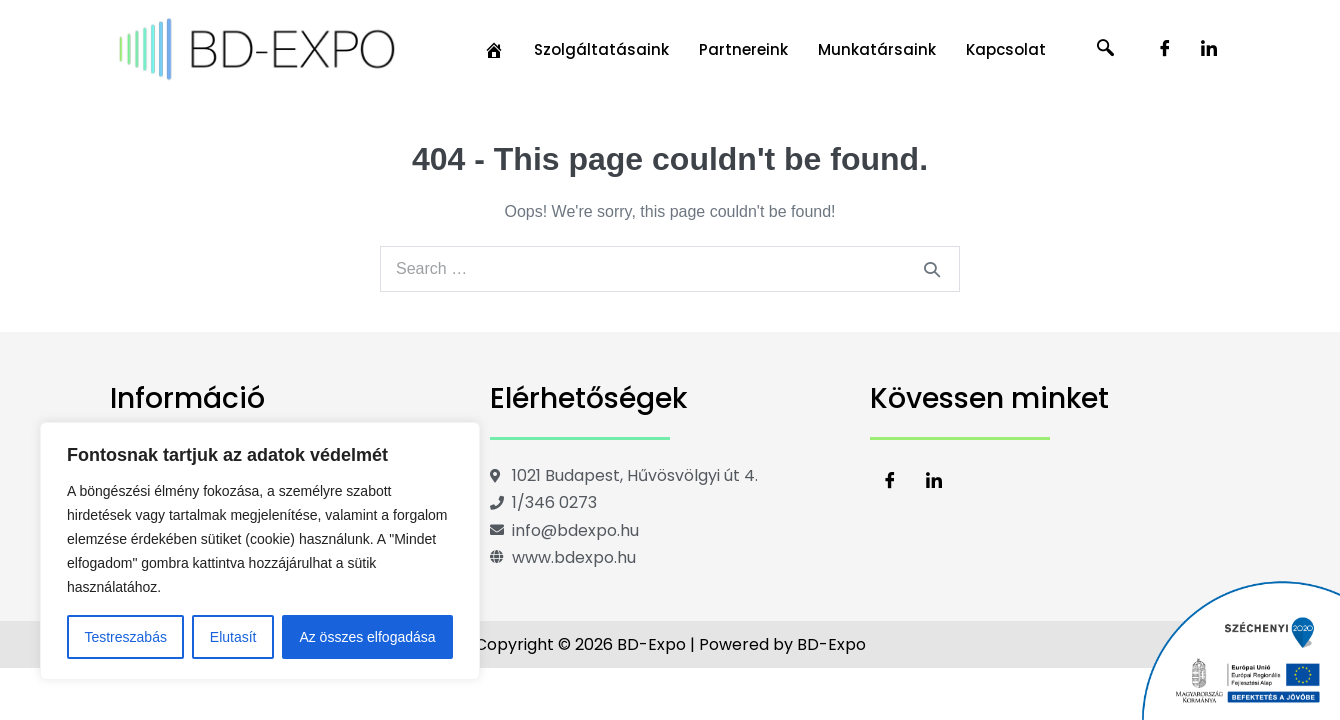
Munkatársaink (877, 49)
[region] (260, 551)
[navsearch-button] (1106, 50)
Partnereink (743, 49)
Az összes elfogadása (367, 637)
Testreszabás (125, 637)
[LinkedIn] (1209, 50)
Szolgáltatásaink (601, 49)
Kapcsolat (1006, 49)
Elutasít (233, 637)
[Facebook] (1165, 50)
